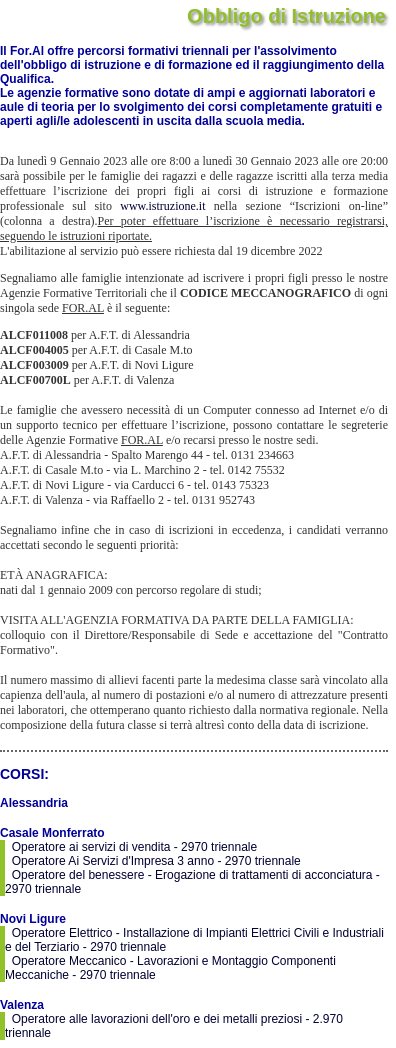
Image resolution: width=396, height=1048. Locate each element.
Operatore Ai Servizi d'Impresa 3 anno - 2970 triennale (156, 861)
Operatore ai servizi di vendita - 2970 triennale (134, 847)
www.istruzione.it (162, 206)
